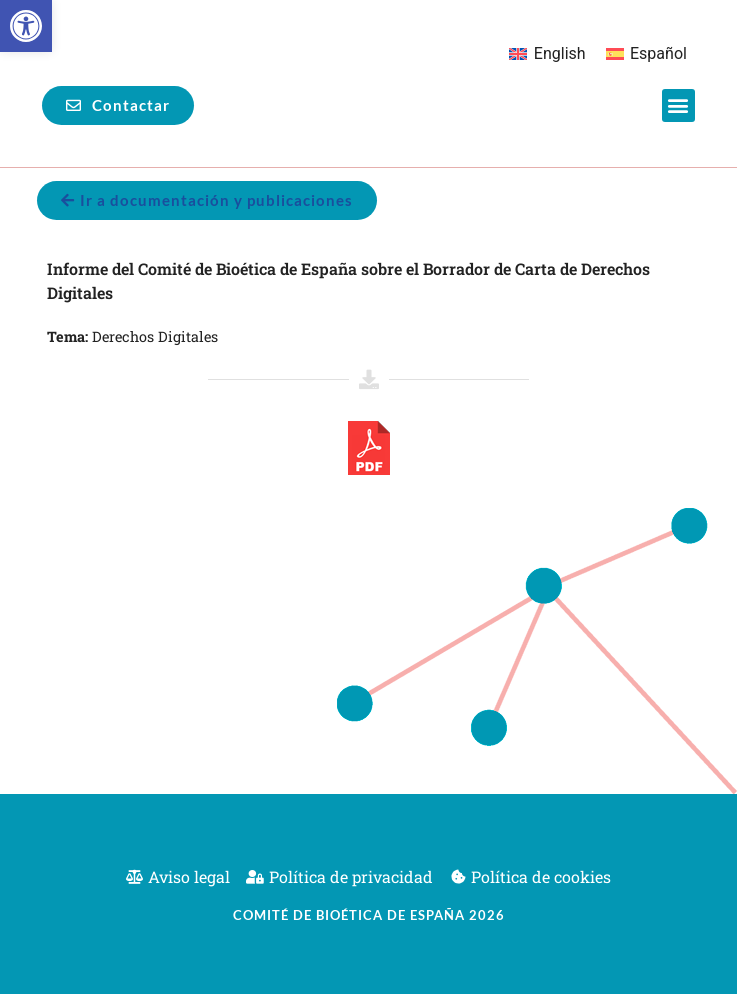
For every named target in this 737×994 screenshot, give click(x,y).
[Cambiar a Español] (646, 54)
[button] (26, 26)
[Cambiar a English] (547, 54)
